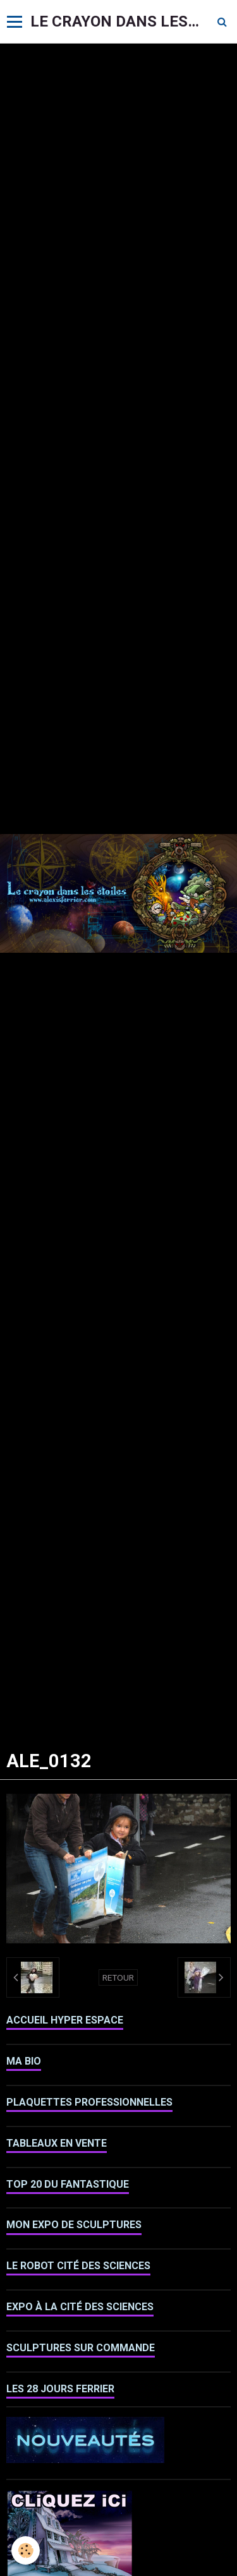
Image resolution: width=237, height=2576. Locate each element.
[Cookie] (25, 2550)
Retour (118, 1977)
